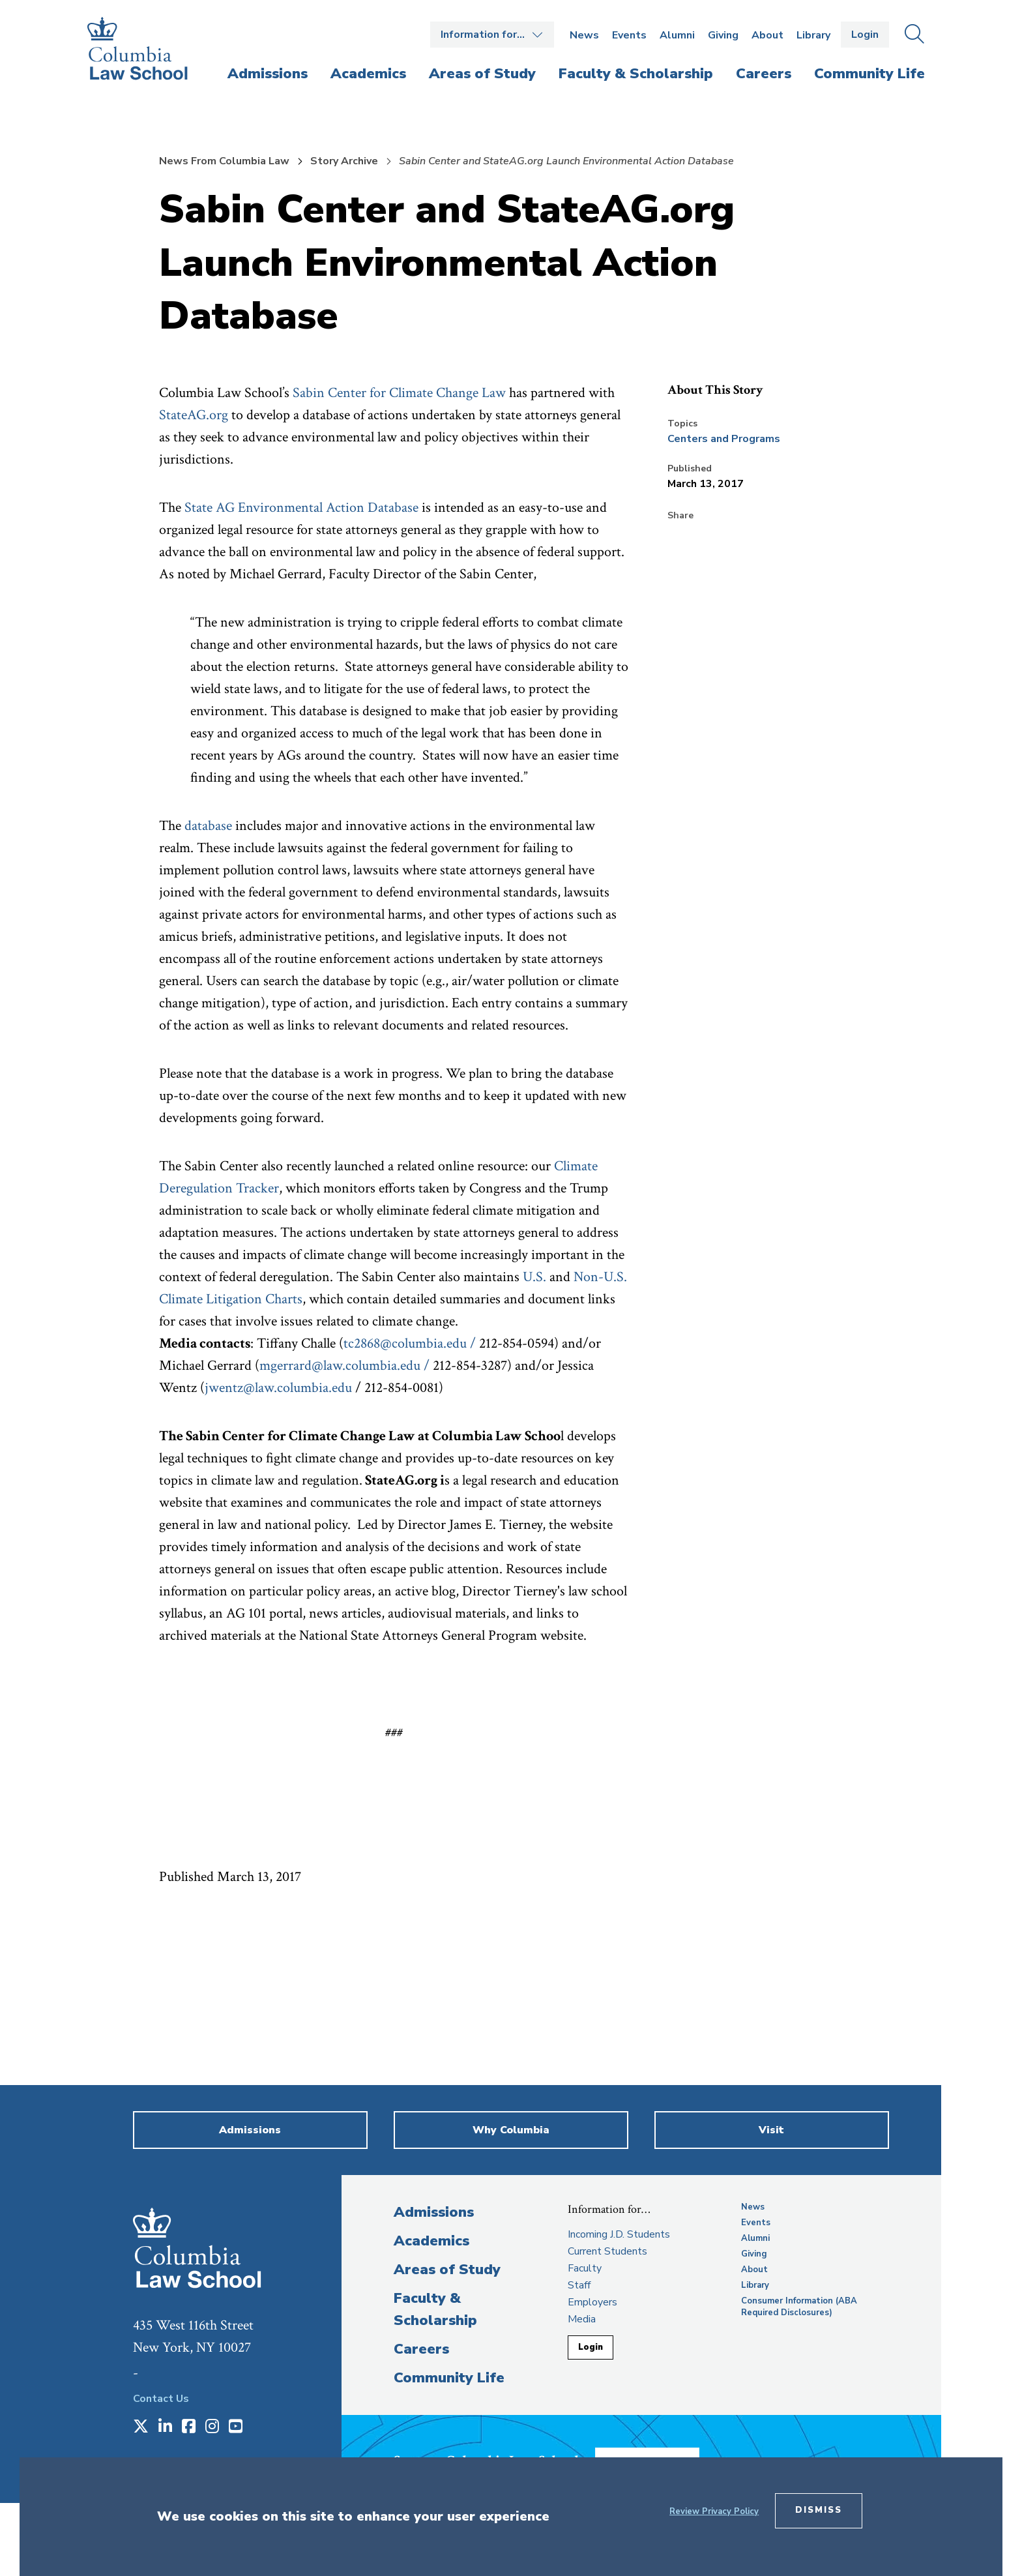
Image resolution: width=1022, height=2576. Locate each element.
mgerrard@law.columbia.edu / (344, 1365)
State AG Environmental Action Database (301, 507)
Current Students (607, 2251)
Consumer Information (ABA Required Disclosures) (799, 2306)
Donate (666, 2455)
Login (865, 34)
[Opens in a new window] (141, 2427)
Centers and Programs (723, 439)
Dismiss (818, 2510)
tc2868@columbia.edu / (409, 1343)
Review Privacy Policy (714, 2511)
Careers (421, 2349)
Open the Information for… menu (492, 35)
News (584, 35)
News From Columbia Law (224, 161)
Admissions (434, 2212)
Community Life (449, 2378)
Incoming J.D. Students (619, 2234)
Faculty (585, 2268)
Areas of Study (447, 2269)
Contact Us (161, 2398)
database (208, 825)
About (767, 35)
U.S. (534, 1276)
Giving (723, 35)
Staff (579, 2285)
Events (629, 35)
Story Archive (344, 161)
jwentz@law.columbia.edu (278, 1387)
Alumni (677, 35)
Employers (592, 2302)
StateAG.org (193, 415)
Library (813, 35)
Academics (431, 2241)
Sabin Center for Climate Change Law (399, 392)
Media (582, 2319)
